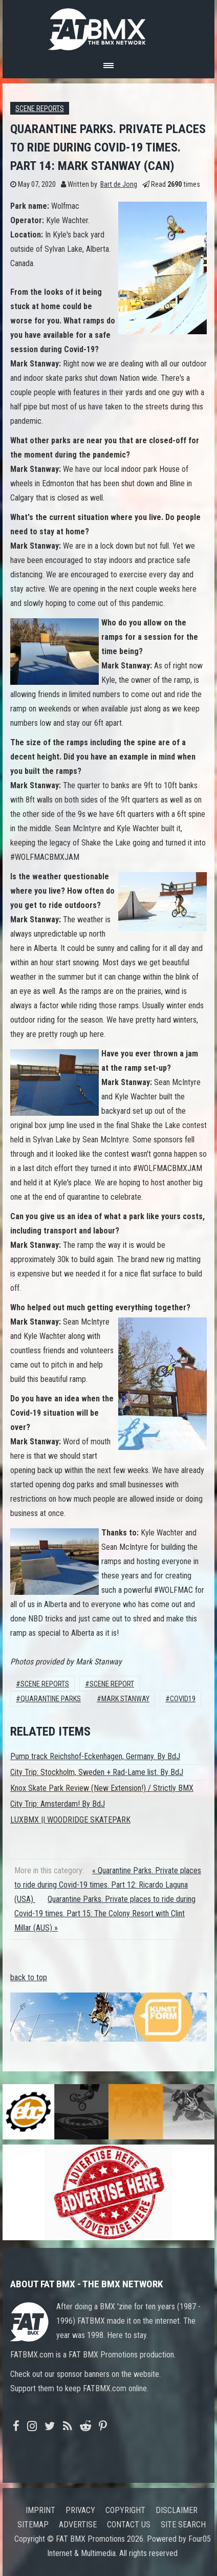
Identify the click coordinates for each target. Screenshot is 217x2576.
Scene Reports (39, 108)
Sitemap (33, 2524)
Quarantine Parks (50, 1699)
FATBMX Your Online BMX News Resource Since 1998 (108, 26)
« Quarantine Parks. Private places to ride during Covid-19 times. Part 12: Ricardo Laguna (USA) (107, 1885)
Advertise (78, 2524)
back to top (28, 1977)
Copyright (125, 2510)
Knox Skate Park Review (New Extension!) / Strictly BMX (101, 1788)
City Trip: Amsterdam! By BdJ (57, 1804)
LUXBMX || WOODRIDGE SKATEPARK (70, 1820)
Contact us (128, 2524)
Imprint (40, 2510)
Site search (183, 2524)
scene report (112, 1684)
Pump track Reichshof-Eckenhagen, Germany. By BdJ (95, 1756)
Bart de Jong (118, 184)
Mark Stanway (125, 1699)
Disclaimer (177, 2510)
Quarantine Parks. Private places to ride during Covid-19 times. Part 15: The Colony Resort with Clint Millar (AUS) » (105, 1913)
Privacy (80, 2510)
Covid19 (183, 1699)
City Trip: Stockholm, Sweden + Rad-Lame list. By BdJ (96, 1772)
